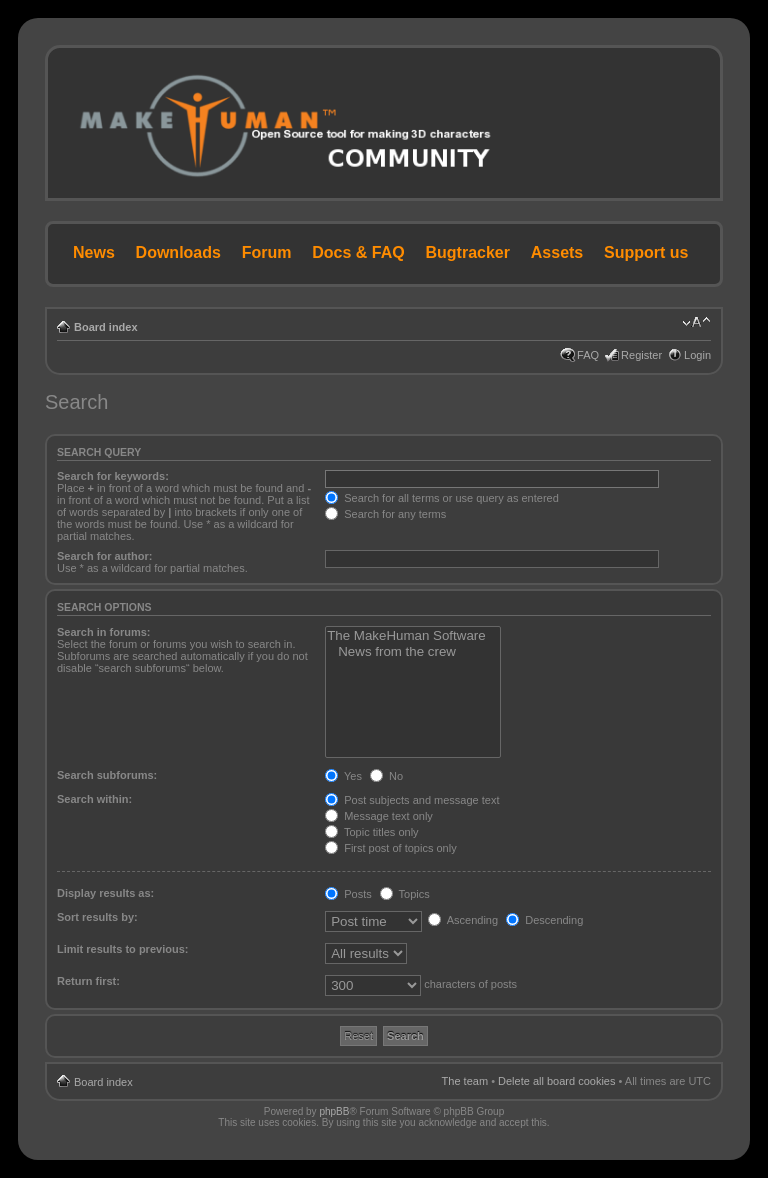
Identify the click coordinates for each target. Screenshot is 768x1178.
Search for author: (104, 556)
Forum (267, 252)
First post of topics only (391, 848)
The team (465, 1081)
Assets (557, 252)
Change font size (696, 323)
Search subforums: (107, 775)
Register (641, 355)
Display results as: (105, 893)
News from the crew (413, 652)
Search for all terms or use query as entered (442, 498)
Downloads (178, 252)
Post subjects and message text (412, 800)
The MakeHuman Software (413, 636)
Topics (405, 894)
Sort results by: (97, 917)
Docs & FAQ (358, 252)
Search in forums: (104, 632)
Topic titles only (371, 832)
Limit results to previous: (122, 949)
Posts (348, 894)
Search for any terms (385, 514)
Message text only (379, 816)
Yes (343, 776)
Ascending (463, 920)
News (94, 252)
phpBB (334, 1111)
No (386, 776)
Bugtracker (468, 252)
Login (697, 355)
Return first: (88, 981)
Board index (106, 327)
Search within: (94, 799)
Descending (544, 920)
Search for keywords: (113, 476)
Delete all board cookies (556, 1081)
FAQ (588, 355)
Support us (646, 252)
